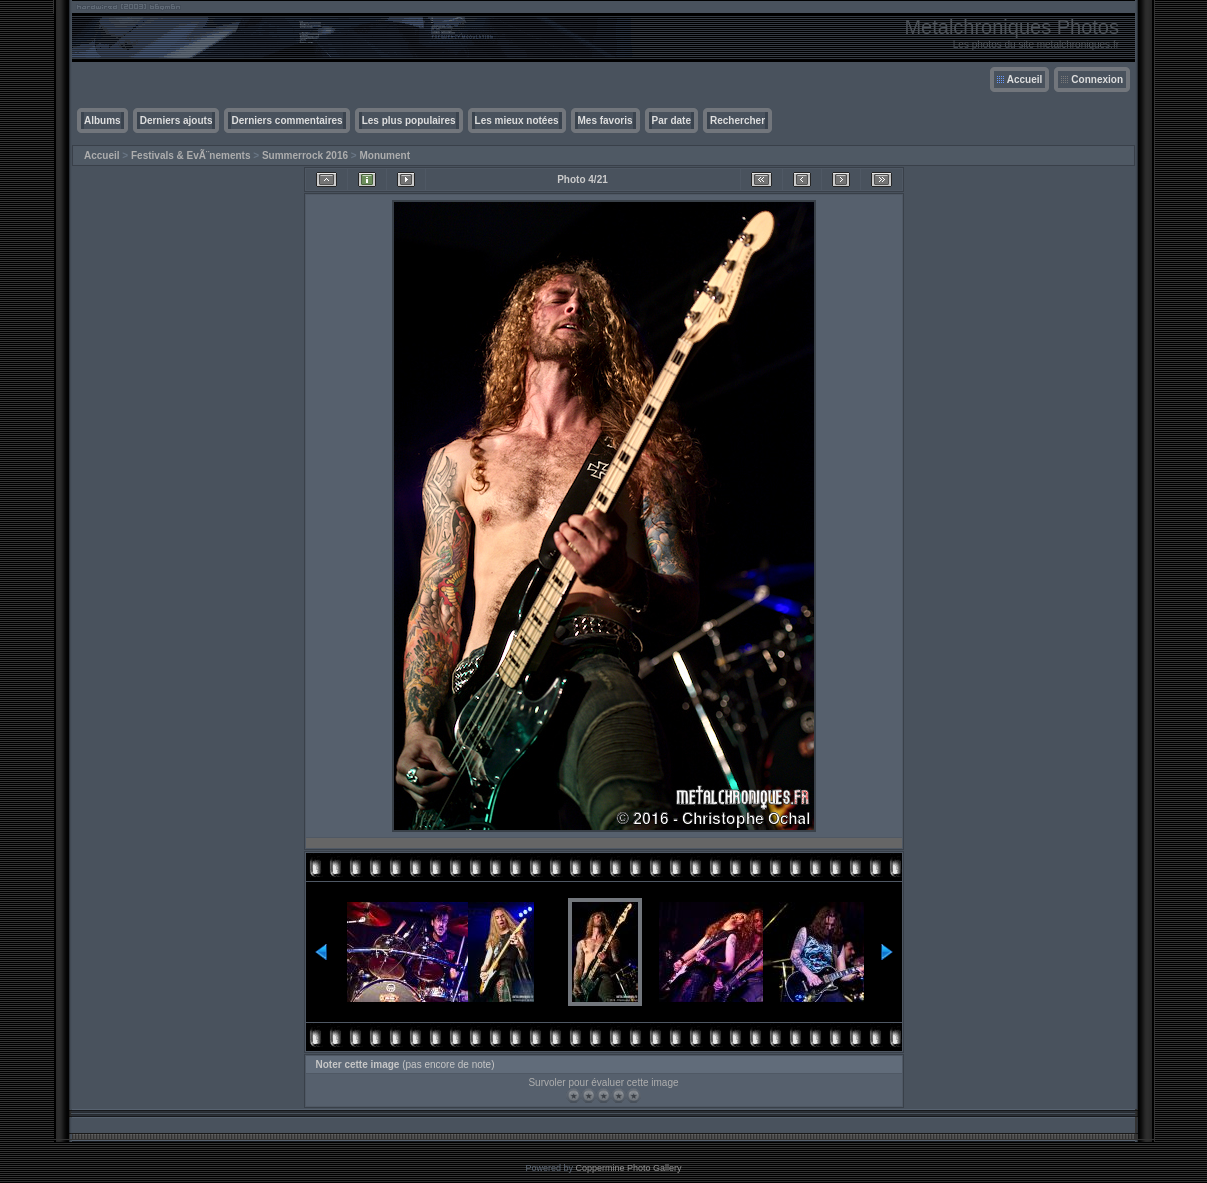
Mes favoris (605, 120)
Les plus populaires (409, 120)
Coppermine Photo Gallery (628, 1168)
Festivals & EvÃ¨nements (191, 155)
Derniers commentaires (286, 120)
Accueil (1025, 79)
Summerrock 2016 (305, 155)
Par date (671, 120)
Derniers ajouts (176, 120)
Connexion (1097, 79)
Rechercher (737, 120)
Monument (384, 155)
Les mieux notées (517, 120)
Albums (102, 120)
